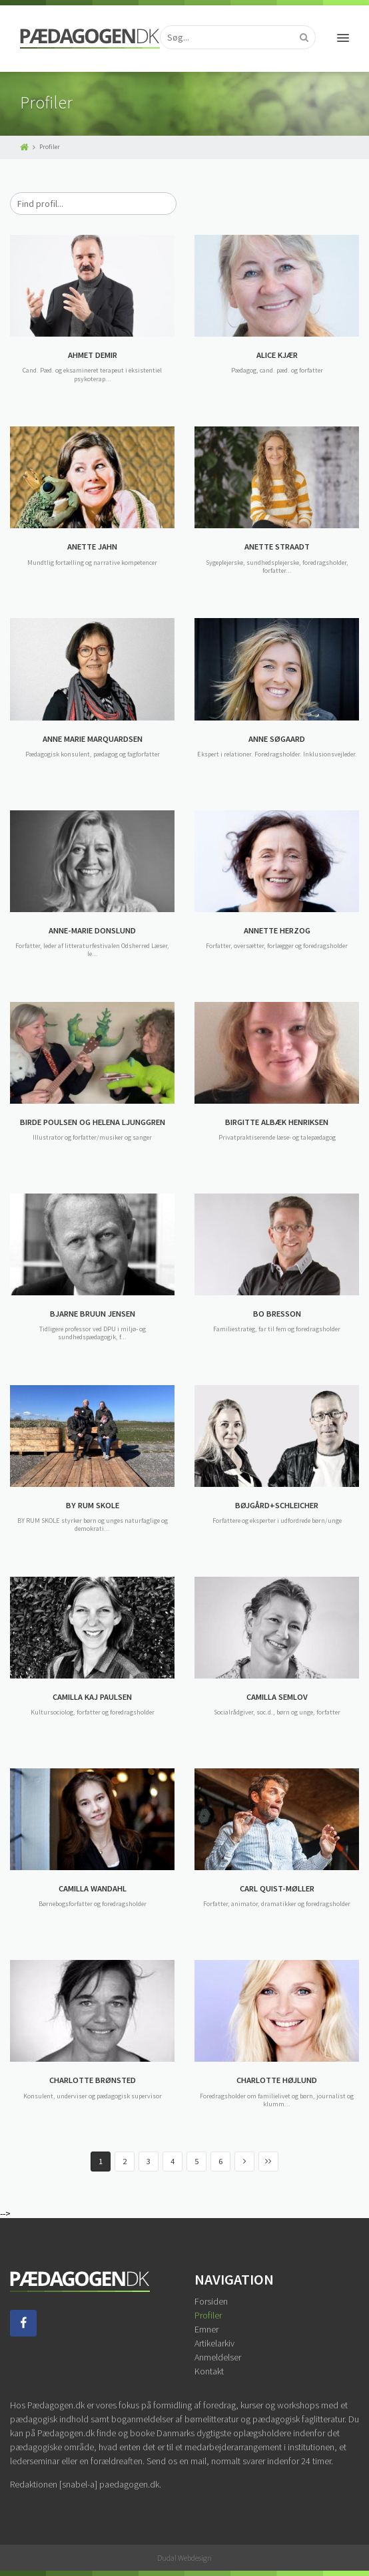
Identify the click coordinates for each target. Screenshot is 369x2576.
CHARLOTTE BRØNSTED (92, 2080)
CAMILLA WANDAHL (93, 1888)
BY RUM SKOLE (92, 1505)
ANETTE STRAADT (277, 547)
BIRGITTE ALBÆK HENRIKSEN (276, 1122)
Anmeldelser (217, 2357)
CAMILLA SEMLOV (277, 1697)
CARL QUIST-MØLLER (277, 1888)
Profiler (208, 2315)
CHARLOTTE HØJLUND (276, 2080)
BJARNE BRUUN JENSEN (92, 1314)
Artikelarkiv (214, 2343)
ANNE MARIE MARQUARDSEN (93, 739)
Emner (206, 2329)
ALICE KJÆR (277, 355)
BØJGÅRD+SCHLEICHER (276, 1505)
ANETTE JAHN (92, 547)
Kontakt (209, 2371)
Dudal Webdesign (184, 2558)
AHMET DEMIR (92, 355)
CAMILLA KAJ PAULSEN (92, 1697)
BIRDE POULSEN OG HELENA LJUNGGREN (92, 1122)
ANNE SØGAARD (276, 739)
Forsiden (211, 2301)
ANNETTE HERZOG (277, 930)
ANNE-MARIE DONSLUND (92, 930)
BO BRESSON (277, 1314)
